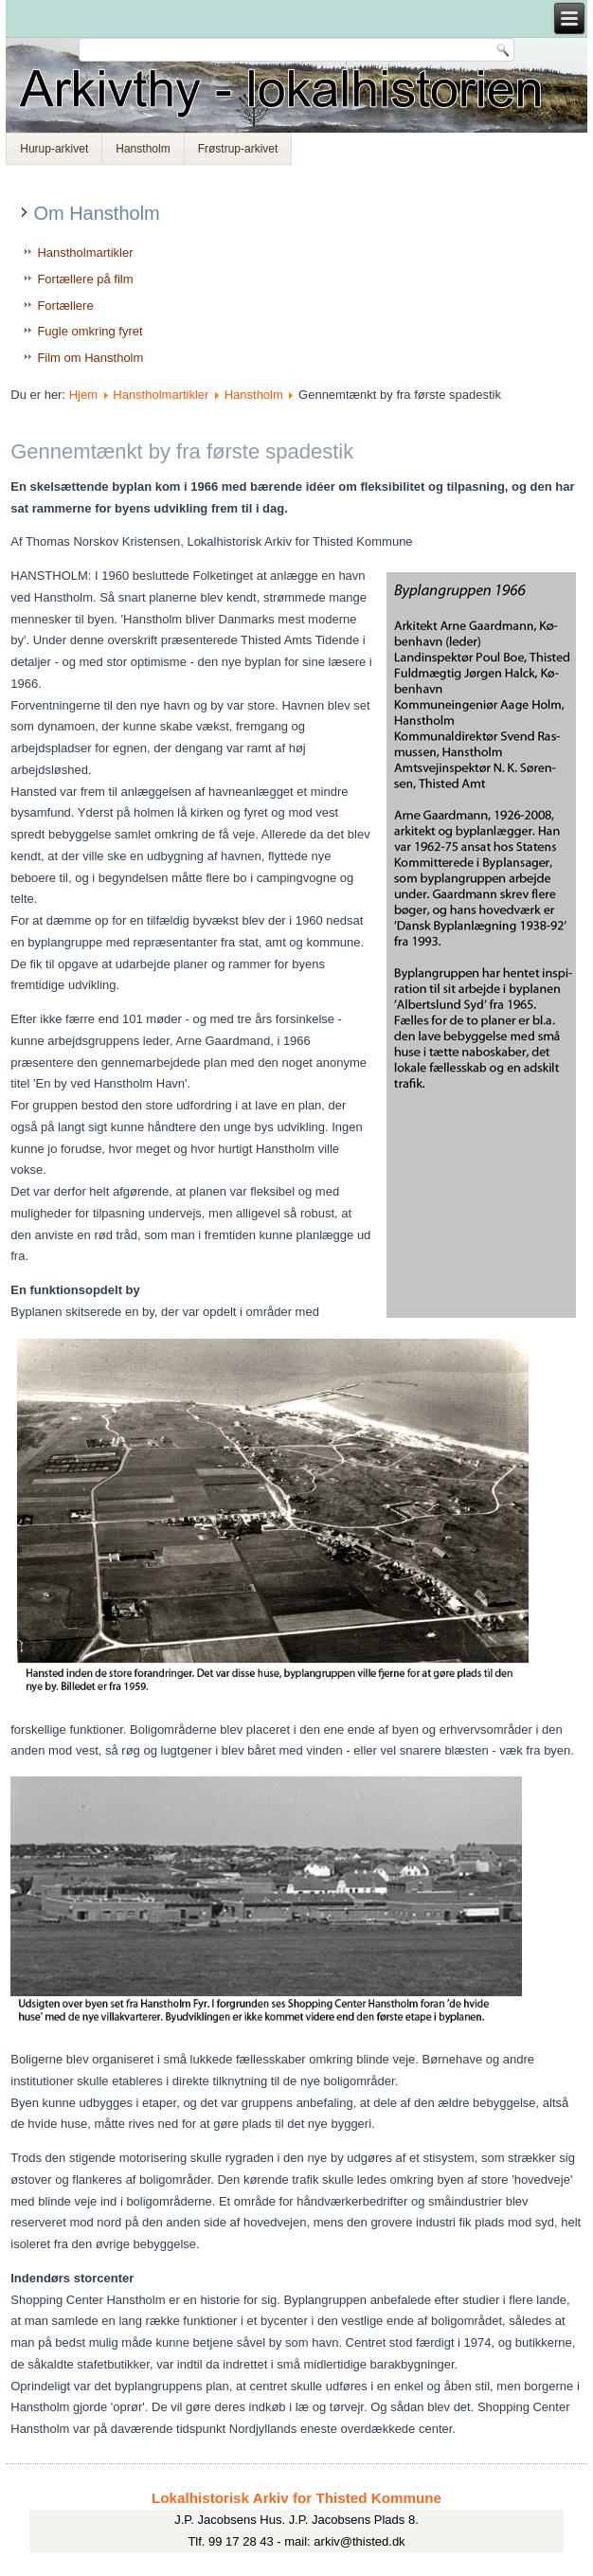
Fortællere (65, 305)
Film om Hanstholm (90, 358)
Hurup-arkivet (54, 148)
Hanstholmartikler (85, 252)
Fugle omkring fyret (89, 331)
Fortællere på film (85, 279)
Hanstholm (143, 148)
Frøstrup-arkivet (238, 148)
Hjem (83, 394)
